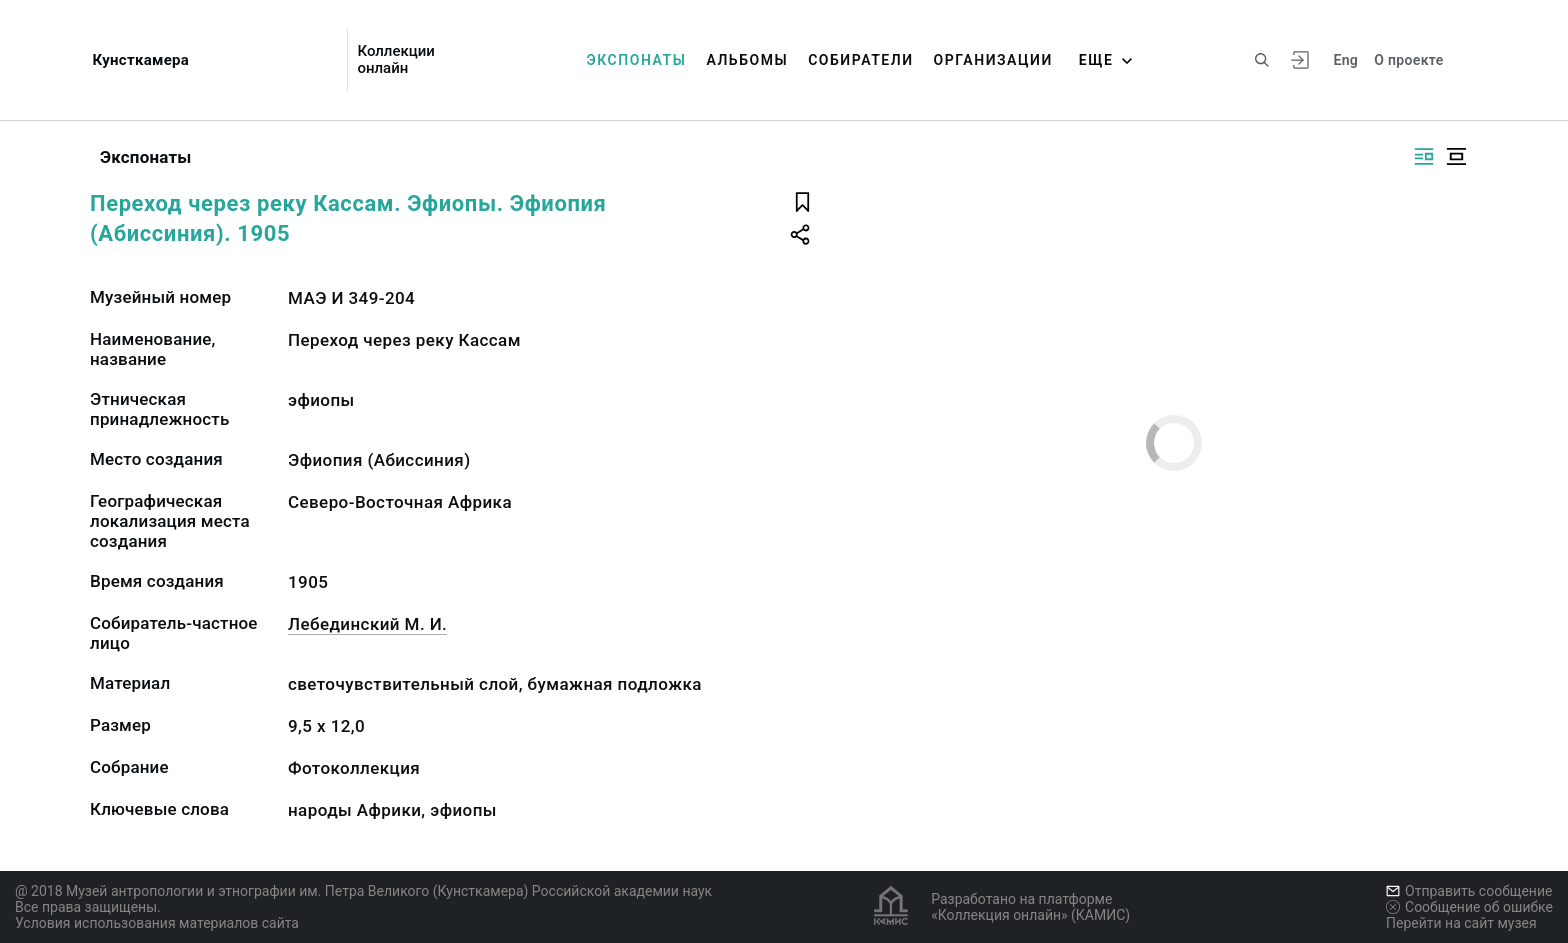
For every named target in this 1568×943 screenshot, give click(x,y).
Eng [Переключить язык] (1345, 60)
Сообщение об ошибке (1469, 907)
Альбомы (747, 60)
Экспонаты (637, 60)
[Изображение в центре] (1456, 156)
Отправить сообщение (1469, 891)
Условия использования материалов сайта (157, 923)
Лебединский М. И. (367, 624)
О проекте (1408, 60)
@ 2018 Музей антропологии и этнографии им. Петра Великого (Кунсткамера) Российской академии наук (363, 891)
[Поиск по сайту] (1262, 60)
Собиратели (860, 60)
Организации (993, 60)
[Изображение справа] (1424, 156)
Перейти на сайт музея (1461, 923)
